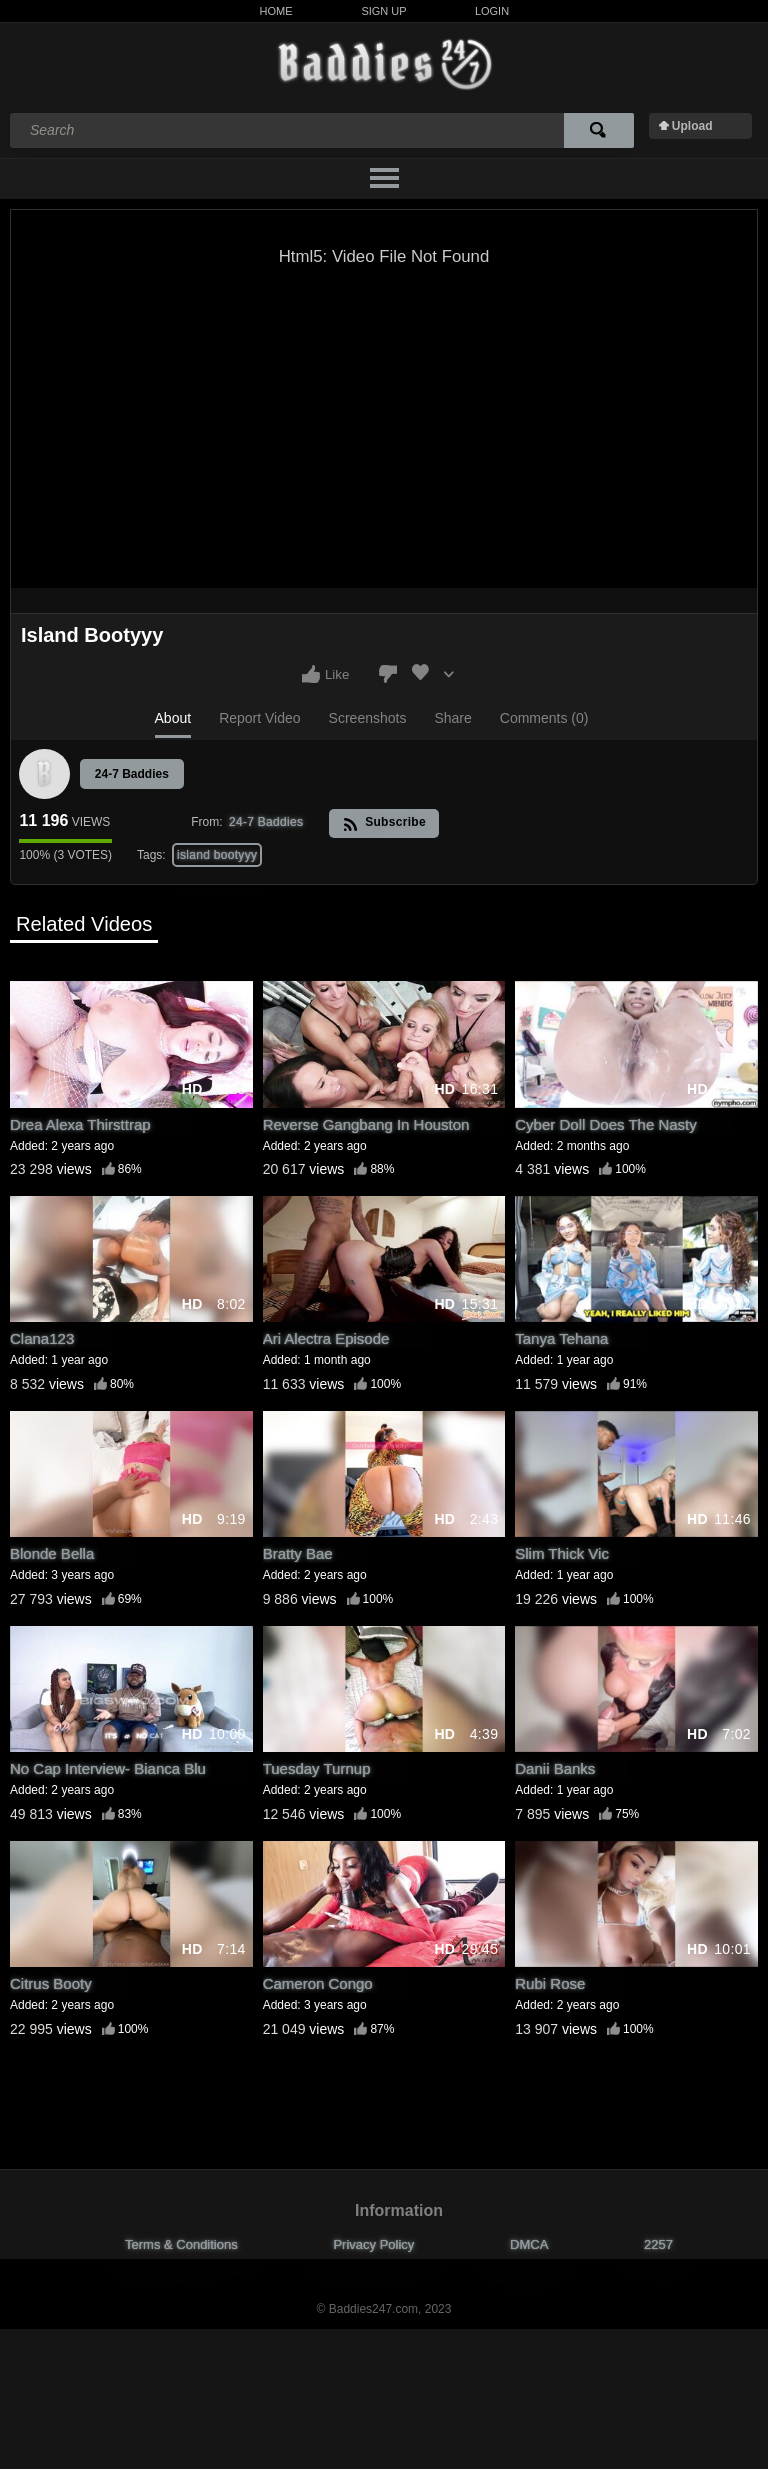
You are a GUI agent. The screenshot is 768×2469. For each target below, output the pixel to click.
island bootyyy (217, 855)
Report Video (259, 718)
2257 (658, 2244)
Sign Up (383, 11)
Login (492, 11)
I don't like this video (388, 674)
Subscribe (384, 823)
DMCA (529, 2244)
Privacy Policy (373, 2244)
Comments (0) (544, 718)
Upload (692, 126)
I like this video (311, 674)
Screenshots (368, 718)
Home (276, 11)
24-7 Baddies (132, 774)
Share (452, 718)
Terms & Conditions (181, 2244)
